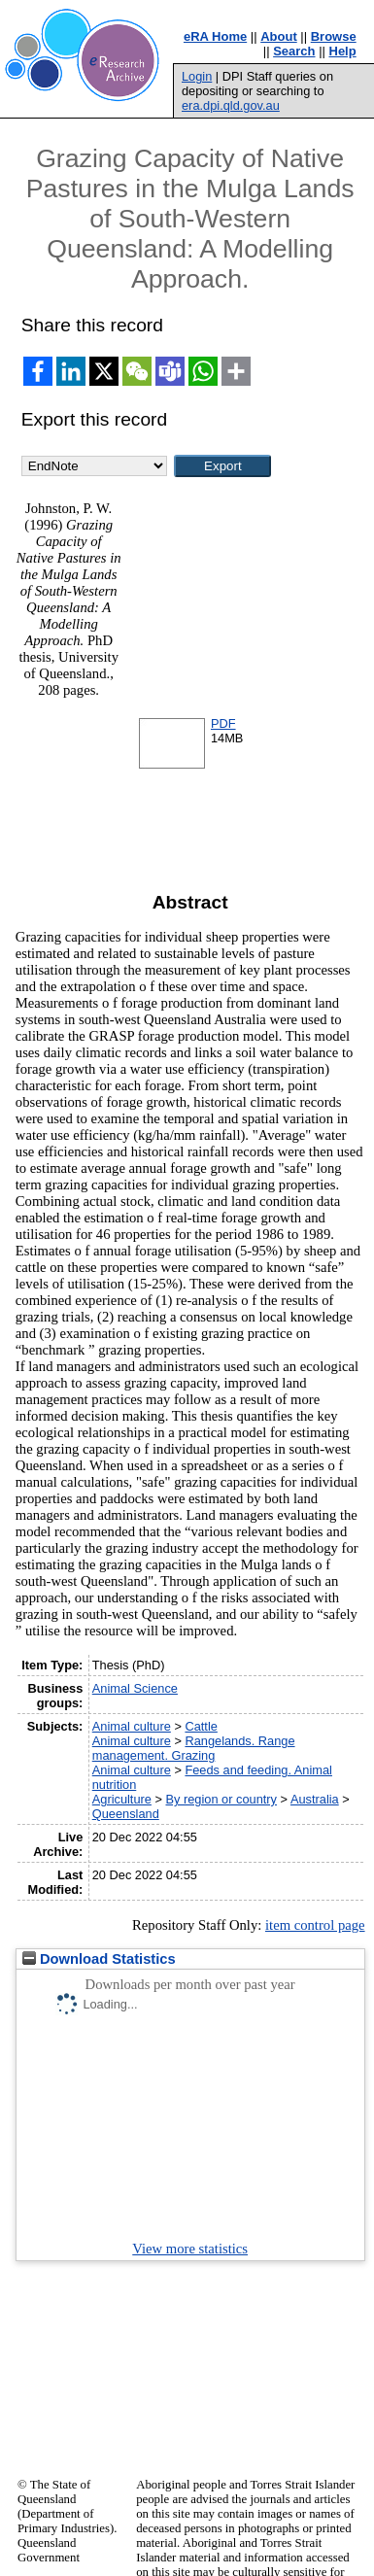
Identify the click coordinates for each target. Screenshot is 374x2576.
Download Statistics (99, 1959)
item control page (315, 1925)
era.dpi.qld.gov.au (231, 105)
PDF (223, 723)
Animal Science (135, 1688)
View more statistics (190, 2248)
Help (343, 51)
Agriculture (122, 1799)
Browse (334, 36)
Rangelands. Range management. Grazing (193, 1748)
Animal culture (131, 1726)
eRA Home (215, 36)
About (278, 36)
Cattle (201, 1726)
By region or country (222, 1799)
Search (294, 51)
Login (197, 76)
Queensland (125, 1813)
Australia (314, 1799)
